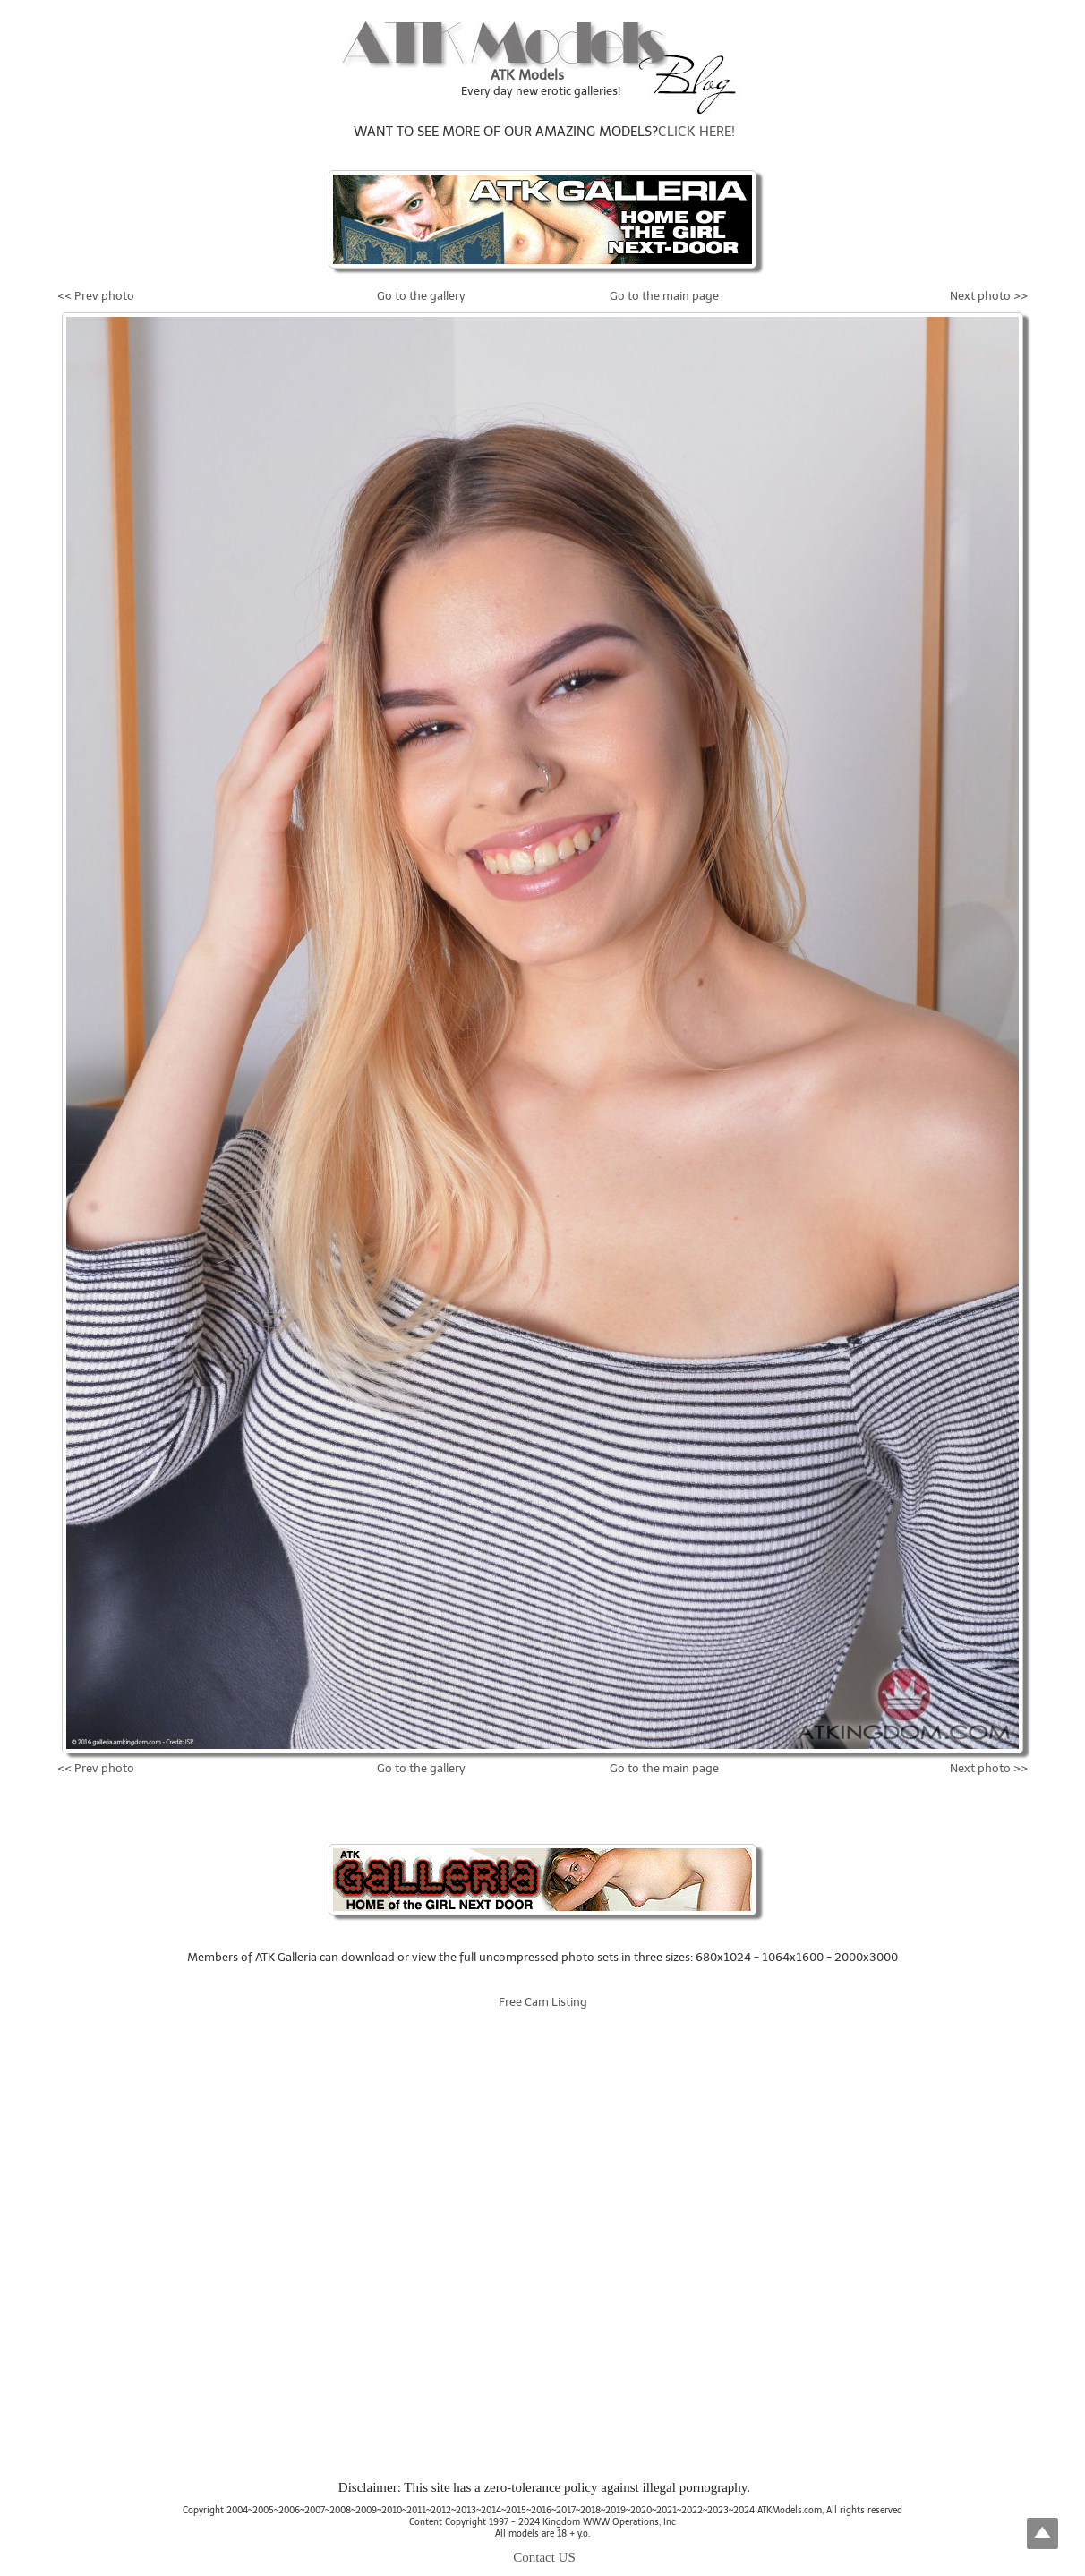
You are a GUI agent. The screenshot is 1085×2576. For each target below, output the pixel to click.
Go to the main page (664, 296)
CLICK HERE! (696, 132)
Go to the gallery (421, 296)
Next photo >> (989, 296)
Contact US (544, 2557)
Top (1042, 2533)
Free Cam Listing (543, 2002)
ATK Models (527, 75)
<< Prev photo (95, 296)
